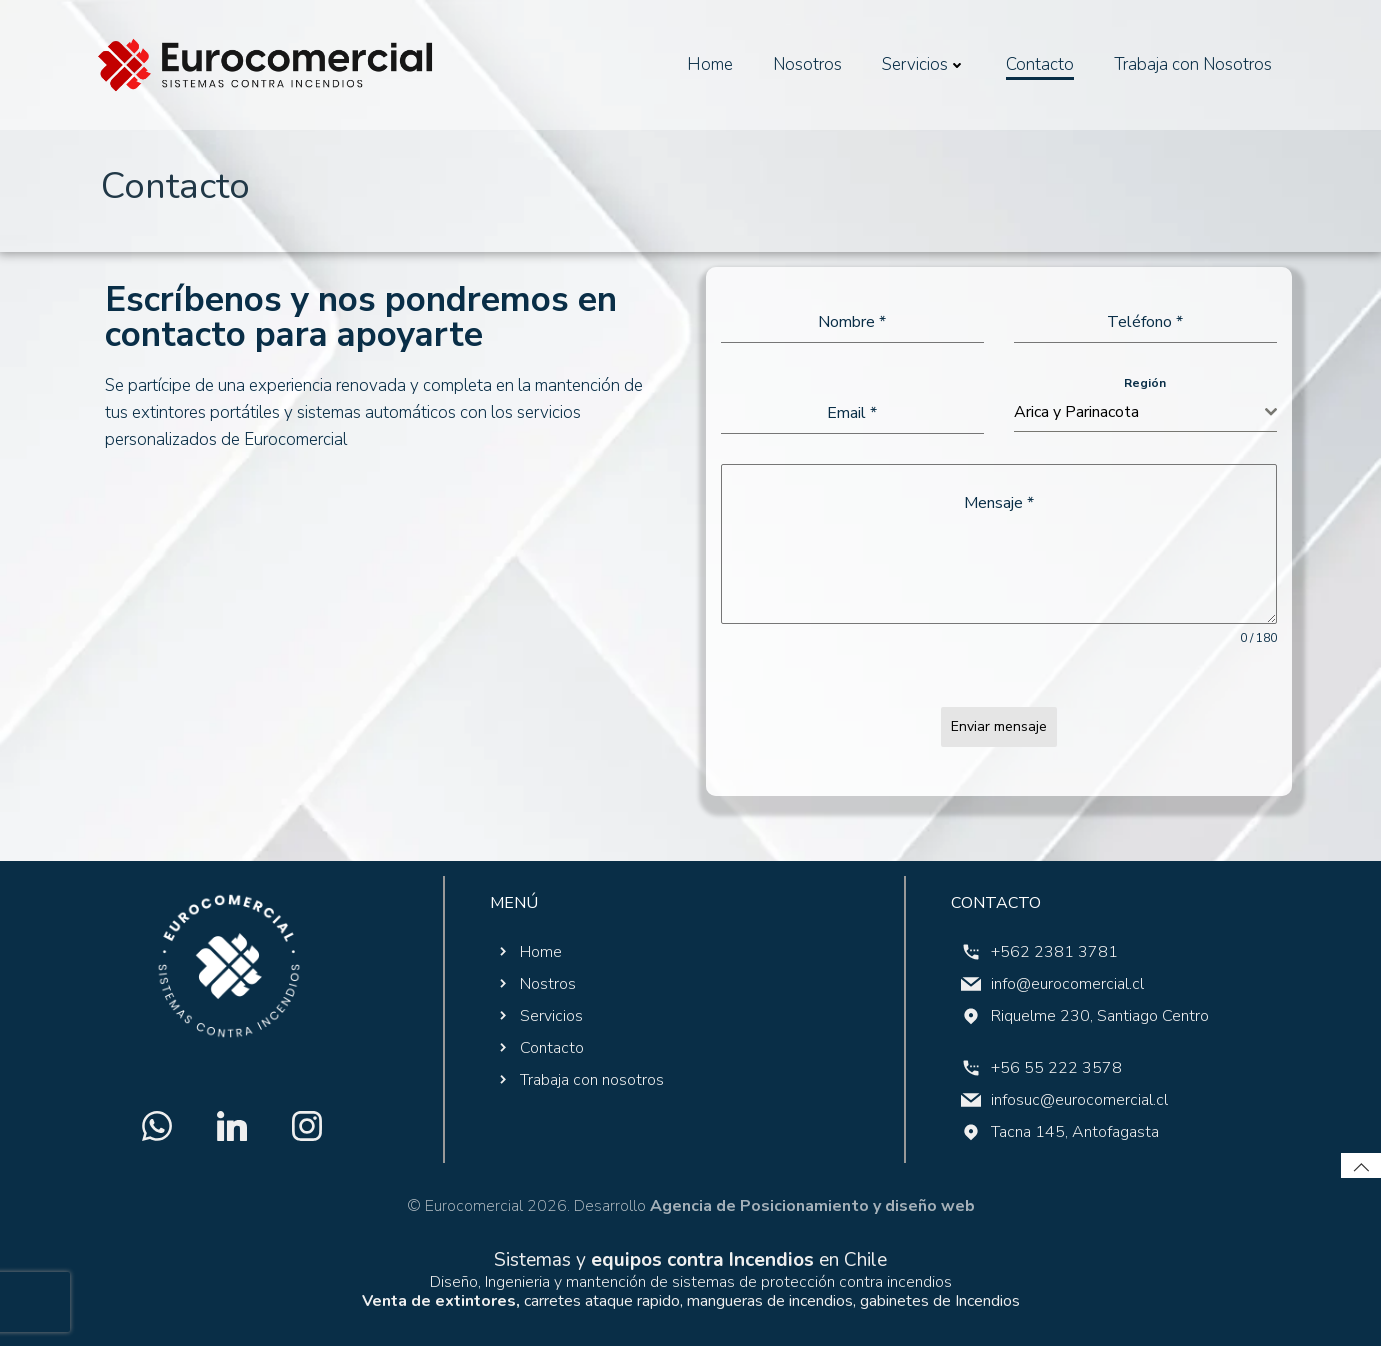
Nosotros (807, 64)
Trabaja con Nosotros (1193, 64)
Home (710, 64)
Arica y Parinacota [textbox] (1076, 412)
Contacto (1040, 64)
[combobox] (1145, 412)
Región (1145, 383)
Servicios (924, 64)
